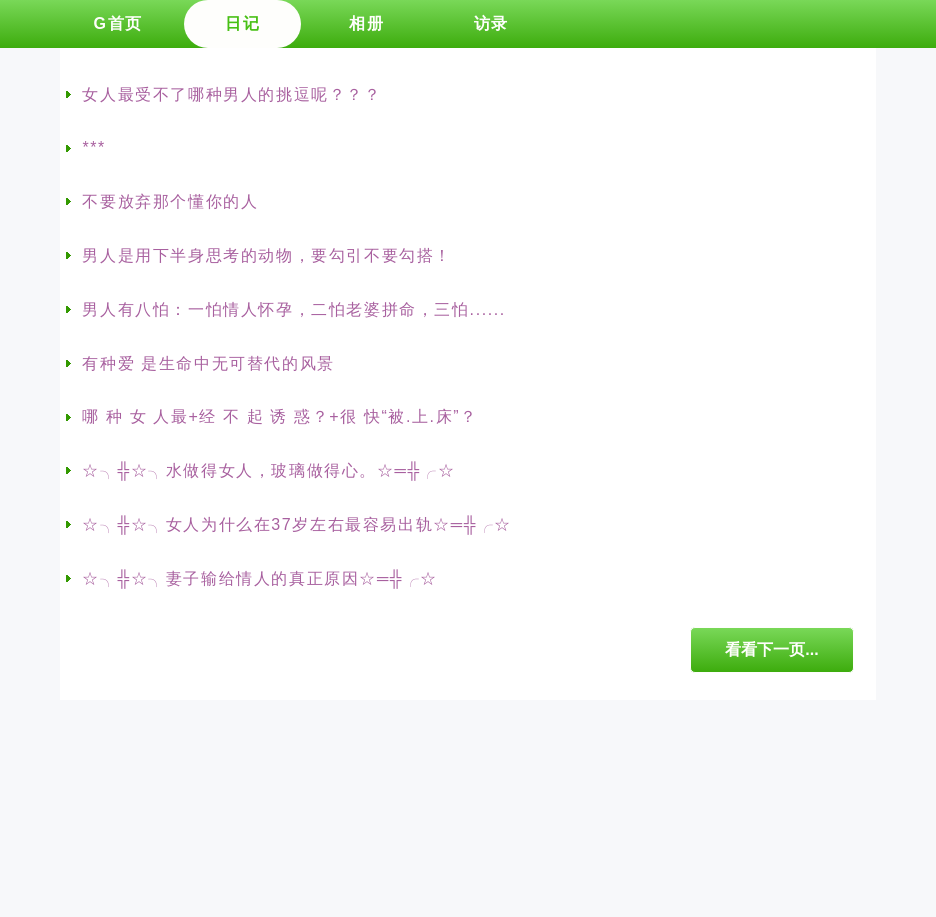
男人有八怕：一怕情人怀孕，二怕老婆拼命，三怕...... (293, 309)
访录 (491, 23)
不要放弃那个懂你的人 (170, 201)
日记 (242, 23)
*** (93, 147)
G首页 (117, 23)
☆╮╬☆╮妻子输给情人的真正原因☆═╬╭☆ (260, 578)
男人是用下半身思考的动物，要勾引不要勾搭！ (267, 255)
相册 (366, 23)
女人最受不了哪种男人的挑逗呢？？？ (231, 94)
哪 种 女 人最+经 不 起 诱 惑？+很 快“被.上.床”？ (279, 416)
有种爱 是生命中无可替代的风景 (208, 363)
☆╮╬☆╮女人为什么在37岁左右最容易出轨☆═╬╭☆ (296, 524)
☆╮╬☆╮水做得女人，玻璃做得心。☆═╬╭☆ (268, 470)
